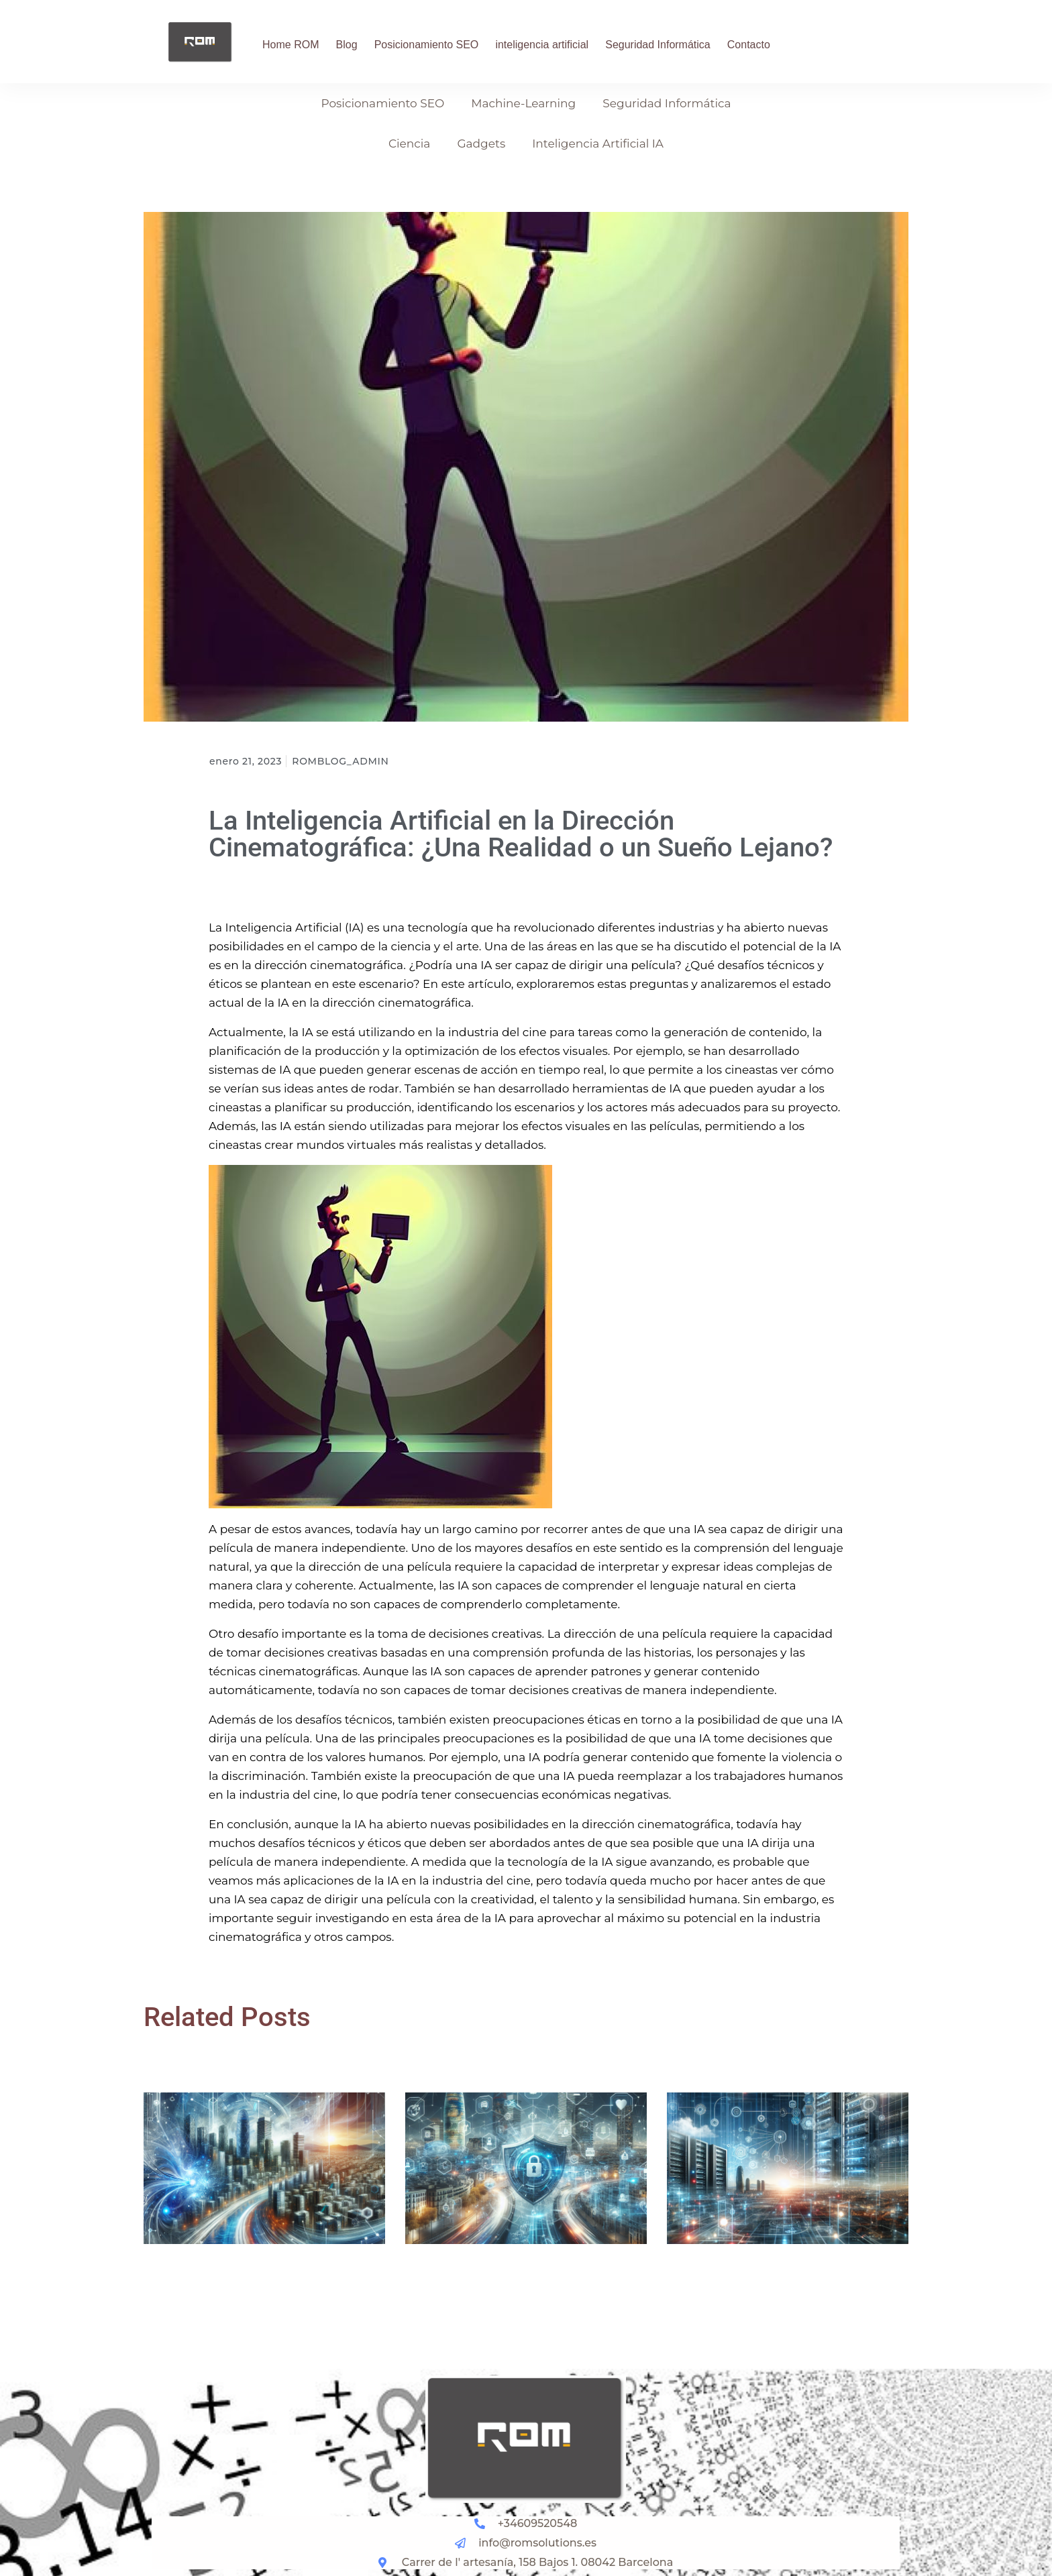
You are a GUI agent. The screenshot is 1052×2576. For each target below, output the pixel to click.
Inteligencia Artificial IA (598, 143)
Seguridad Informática (658, 44)
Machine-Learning (523, 103)
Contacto (748, 44)
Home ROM (290, 44)
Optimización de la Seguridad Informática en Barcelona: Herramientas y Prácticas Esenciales (525, 2289)
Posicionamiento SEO (426, 44)
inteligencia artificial (541, 44)
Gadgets (481, 143)
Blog (347, 44)
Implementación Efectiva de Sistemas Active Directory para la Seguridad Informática (779, 2289)
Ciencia (409, 143)
